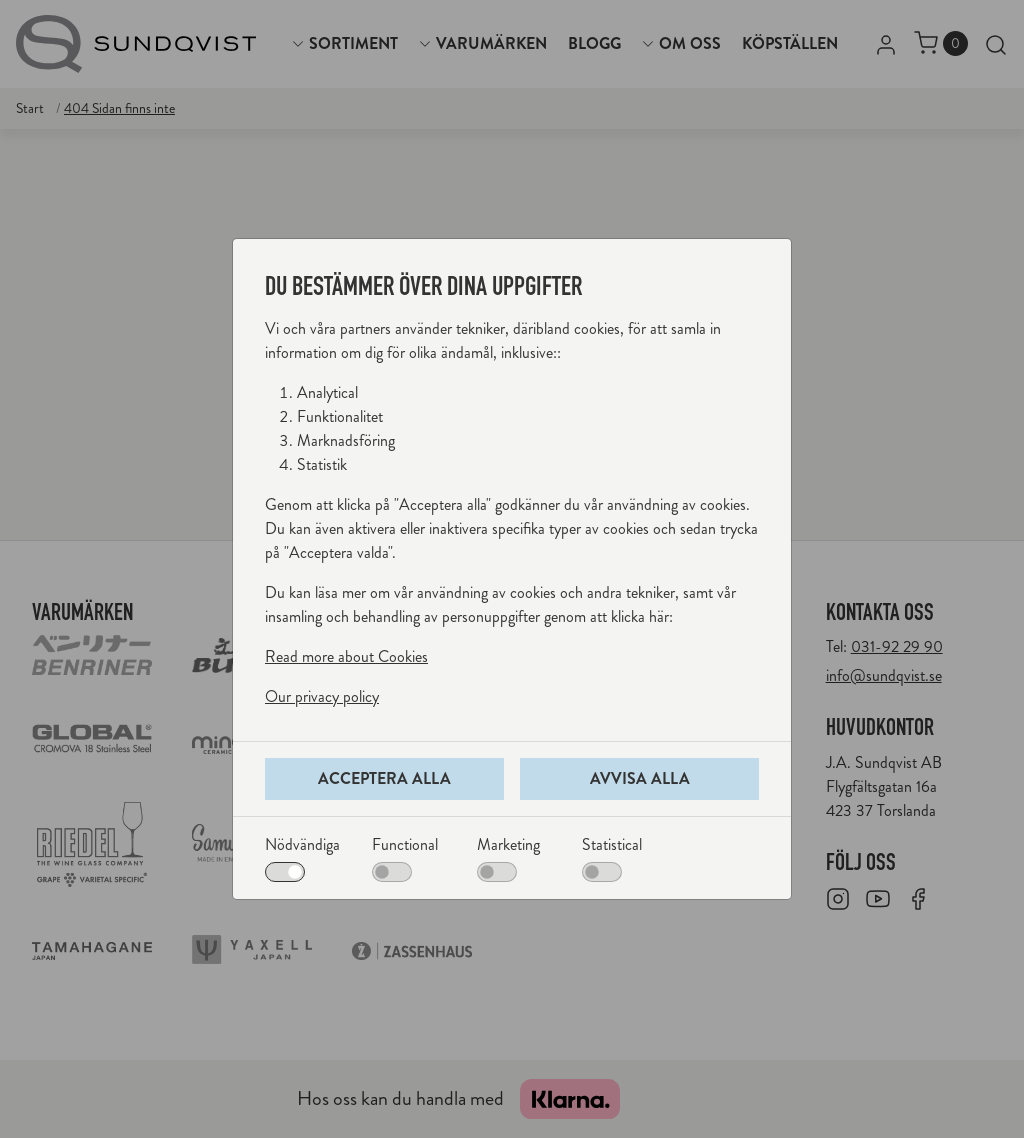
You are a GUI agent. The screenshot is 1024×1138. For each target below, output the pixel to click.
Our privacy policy (322, 696)
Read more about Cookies (346, 656)
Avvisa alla (640, 778)
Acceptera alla (384, 778)
